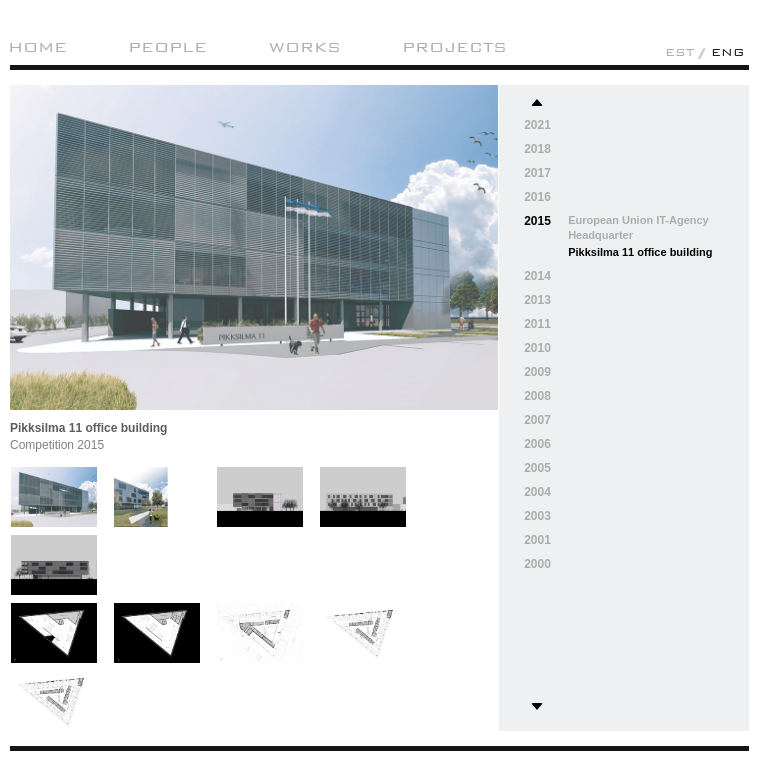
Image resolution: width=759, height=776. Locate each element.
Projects (454, 47)
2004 (537, 492)
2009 (537, 372)
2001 (537, 540)
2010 (537, 348)
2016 (537, 197)
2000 (537, 564)
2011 (537, 324)
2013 (537, 300)
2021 (537, 125)
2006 (537, 444)
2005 (537, 468)
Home (37, 47)
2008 (537, 396)
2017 (537, 173)
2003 (537, 516)
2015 (537, 221)
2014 (537, 276)
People (167, 47)
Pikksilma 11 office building (640, 252)
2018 (537, 149)
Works (305, 47)
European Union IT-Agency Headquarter (638, 227)
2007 (537, 420)
